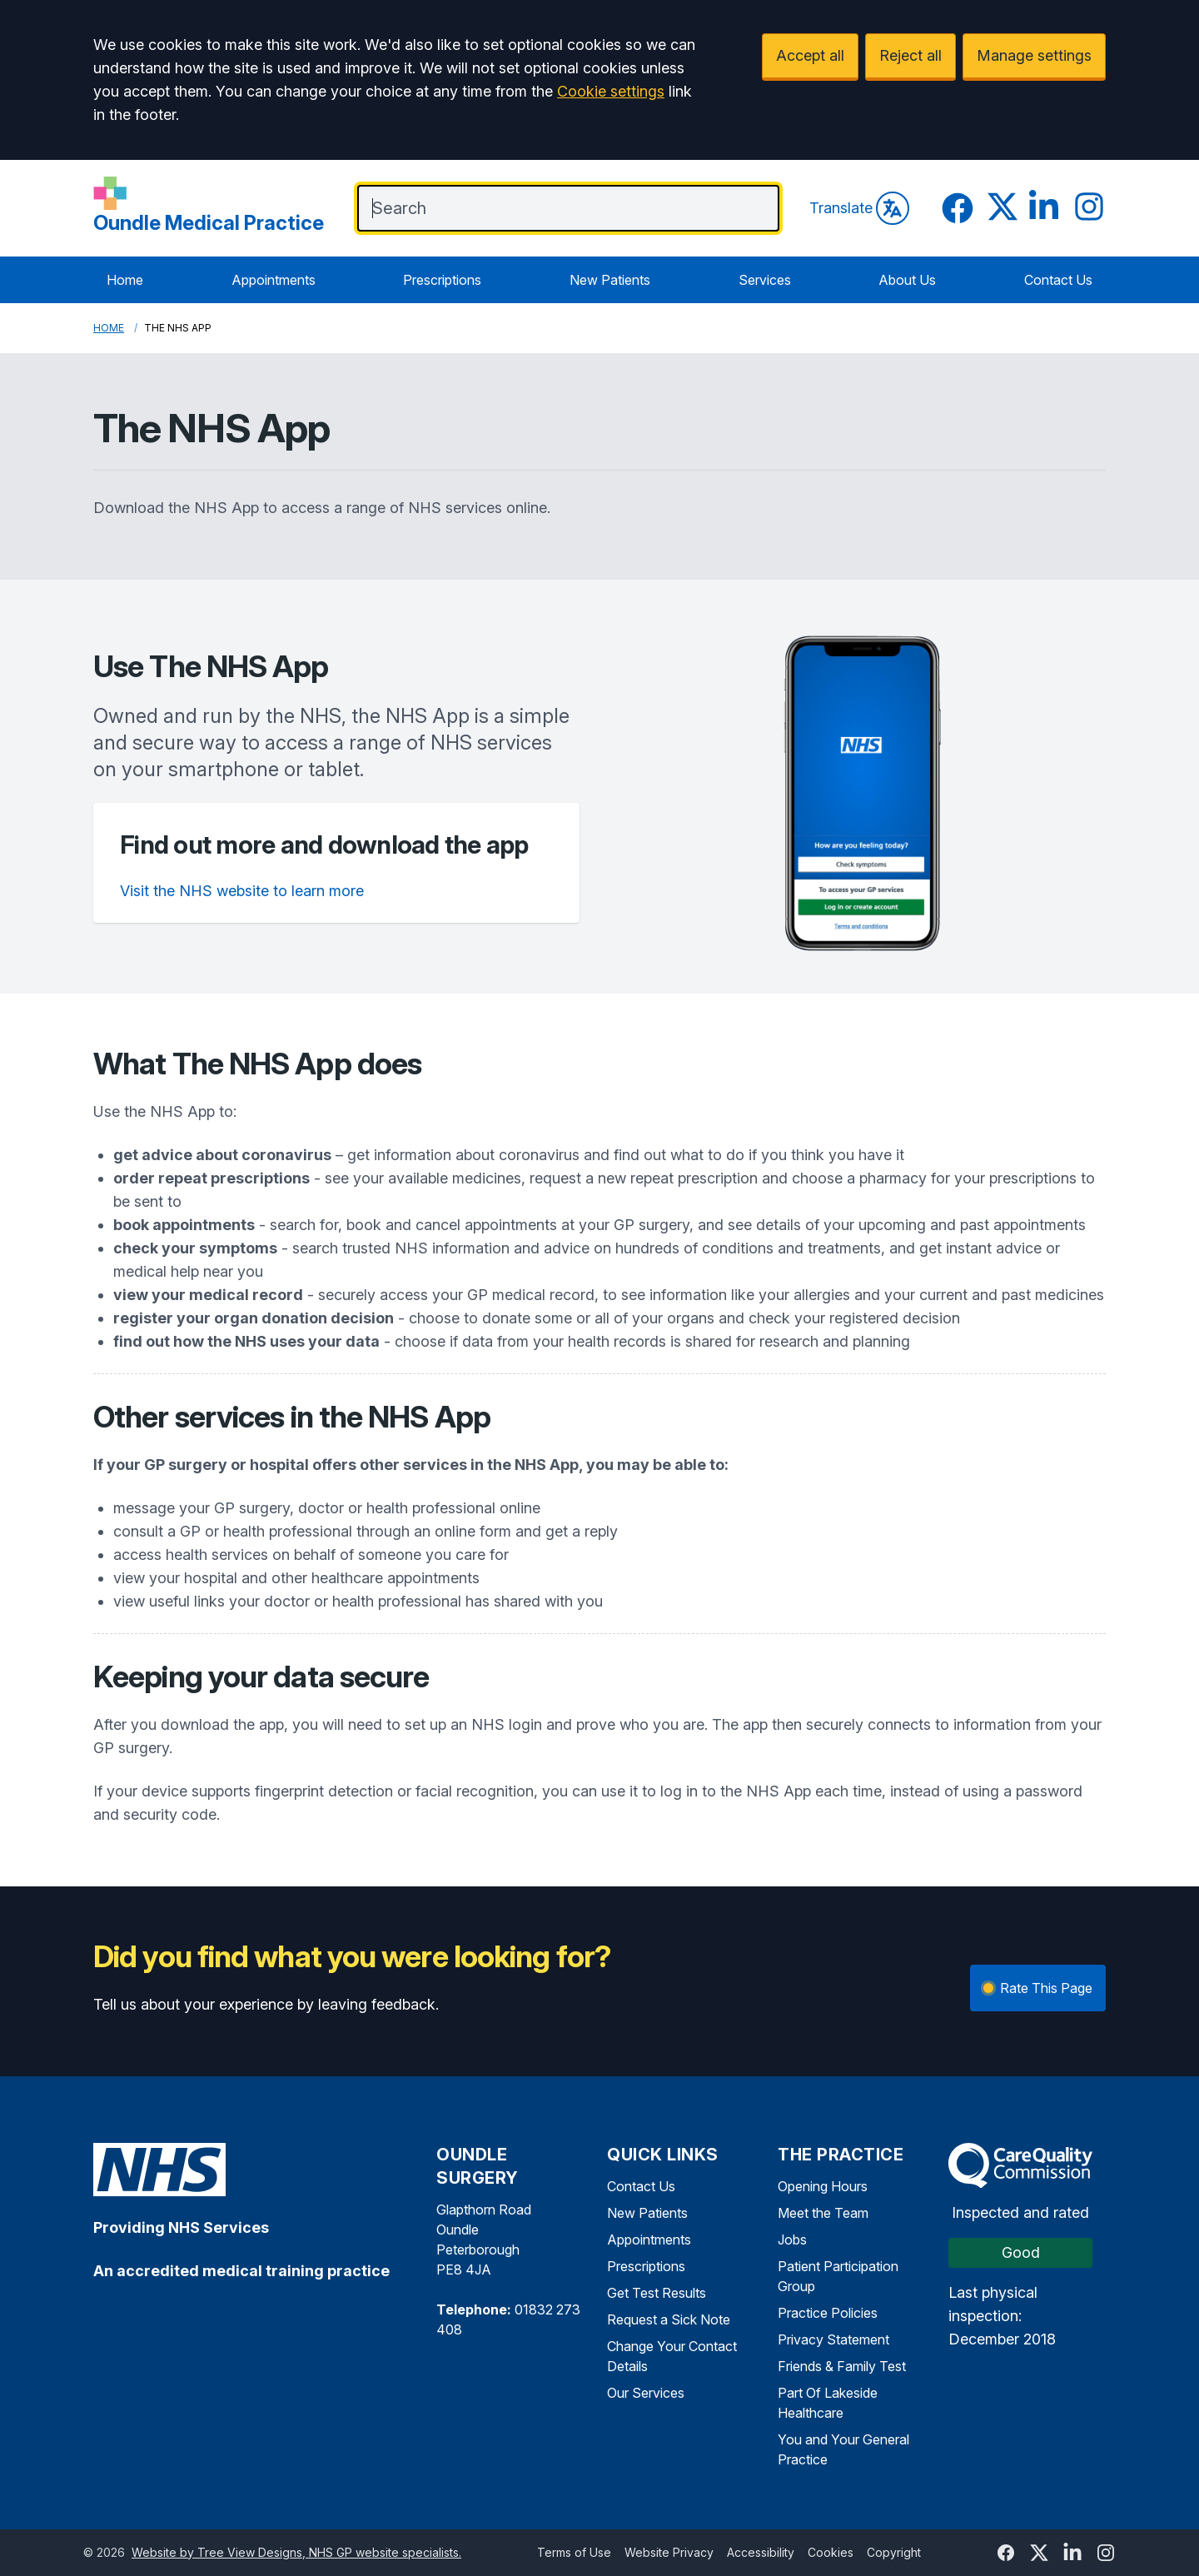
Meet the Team (823, 2213)
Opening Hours (823, 2186)
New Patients (610, 280)
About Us (907, 280)
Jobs (792, 2239)
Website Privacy (669, 2552)
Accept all (810, 55)
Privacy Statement (833, 2339)
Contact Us (1058, 280)
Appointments (273, 280)
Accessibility (760, 2552)
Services (765, 280)
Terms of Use (574, 2552)
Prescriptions (442, 280)
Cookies (830, 2552)
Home (125, 280)
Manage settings (1034, 55)
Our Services (645, 2392)
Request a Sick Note (668, 2319)
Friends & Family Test (842, 2366)
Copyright (894, 2552)
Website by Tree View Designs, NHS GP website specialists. (296, 2552)
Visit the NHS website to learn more (242, 890)
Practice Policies (828, 2312)
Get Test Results (656, 2293)
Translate (859, 208)
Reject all (910, 55)
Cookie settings (610, 91)
